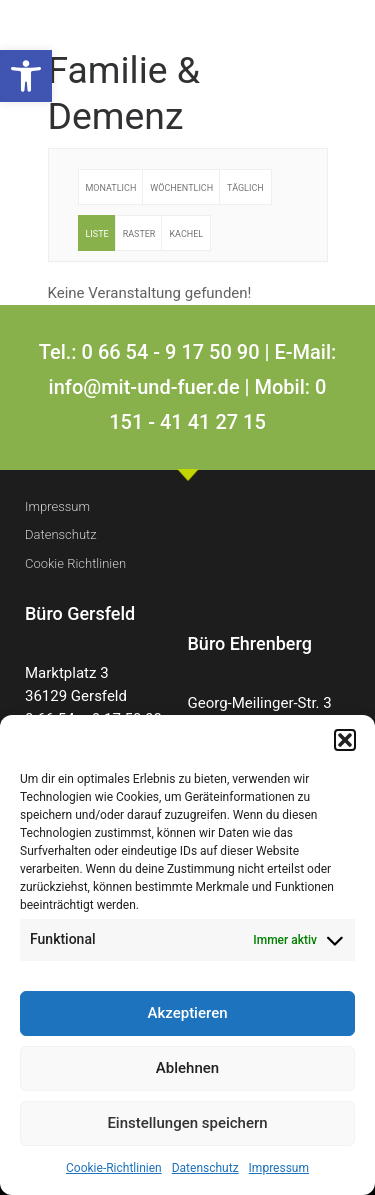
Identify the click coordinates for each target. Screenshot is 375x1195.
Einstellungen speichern (187, 1123)
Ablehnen (187, 1068)
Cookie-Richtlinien (114, 1168)
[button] (26, 76)
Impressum (279, 1168)
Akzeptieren (187, 1013)
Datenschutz (205, 1168)
